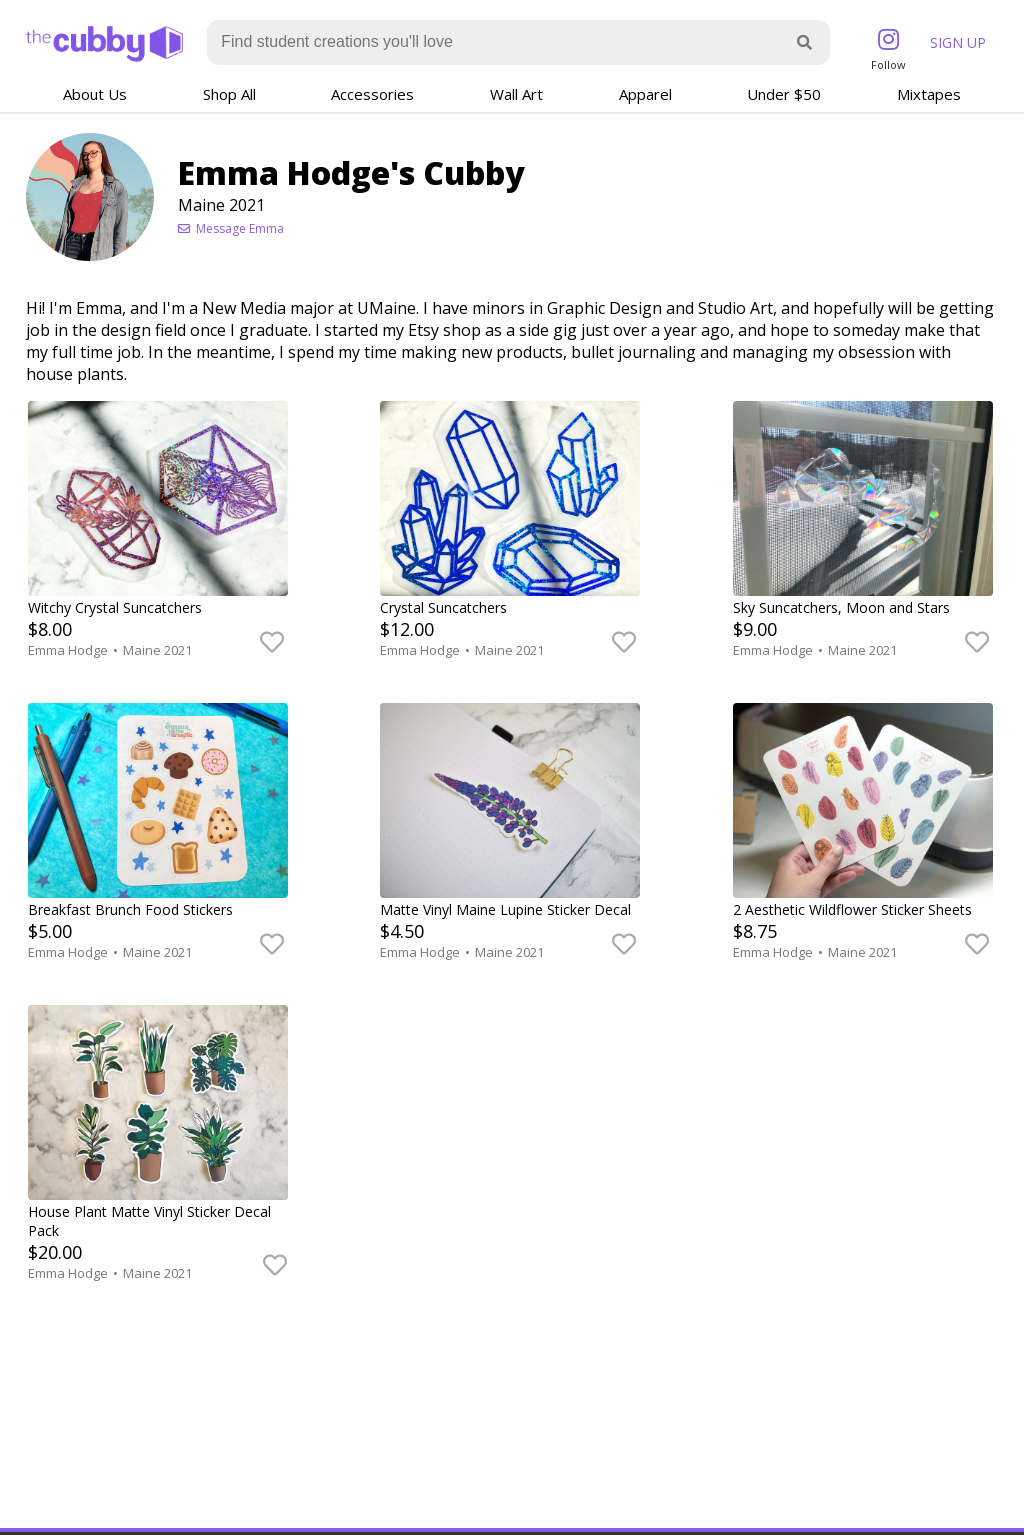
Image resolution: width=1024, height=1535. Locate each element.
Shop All (229, 94)
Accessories (372, 94)
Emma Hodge (69, 650)
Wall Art (516, 94)
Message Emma (231, 228)
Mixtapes (929, 94)
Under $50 (784, 94)
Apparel (645, 94)
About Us (95, 94)
